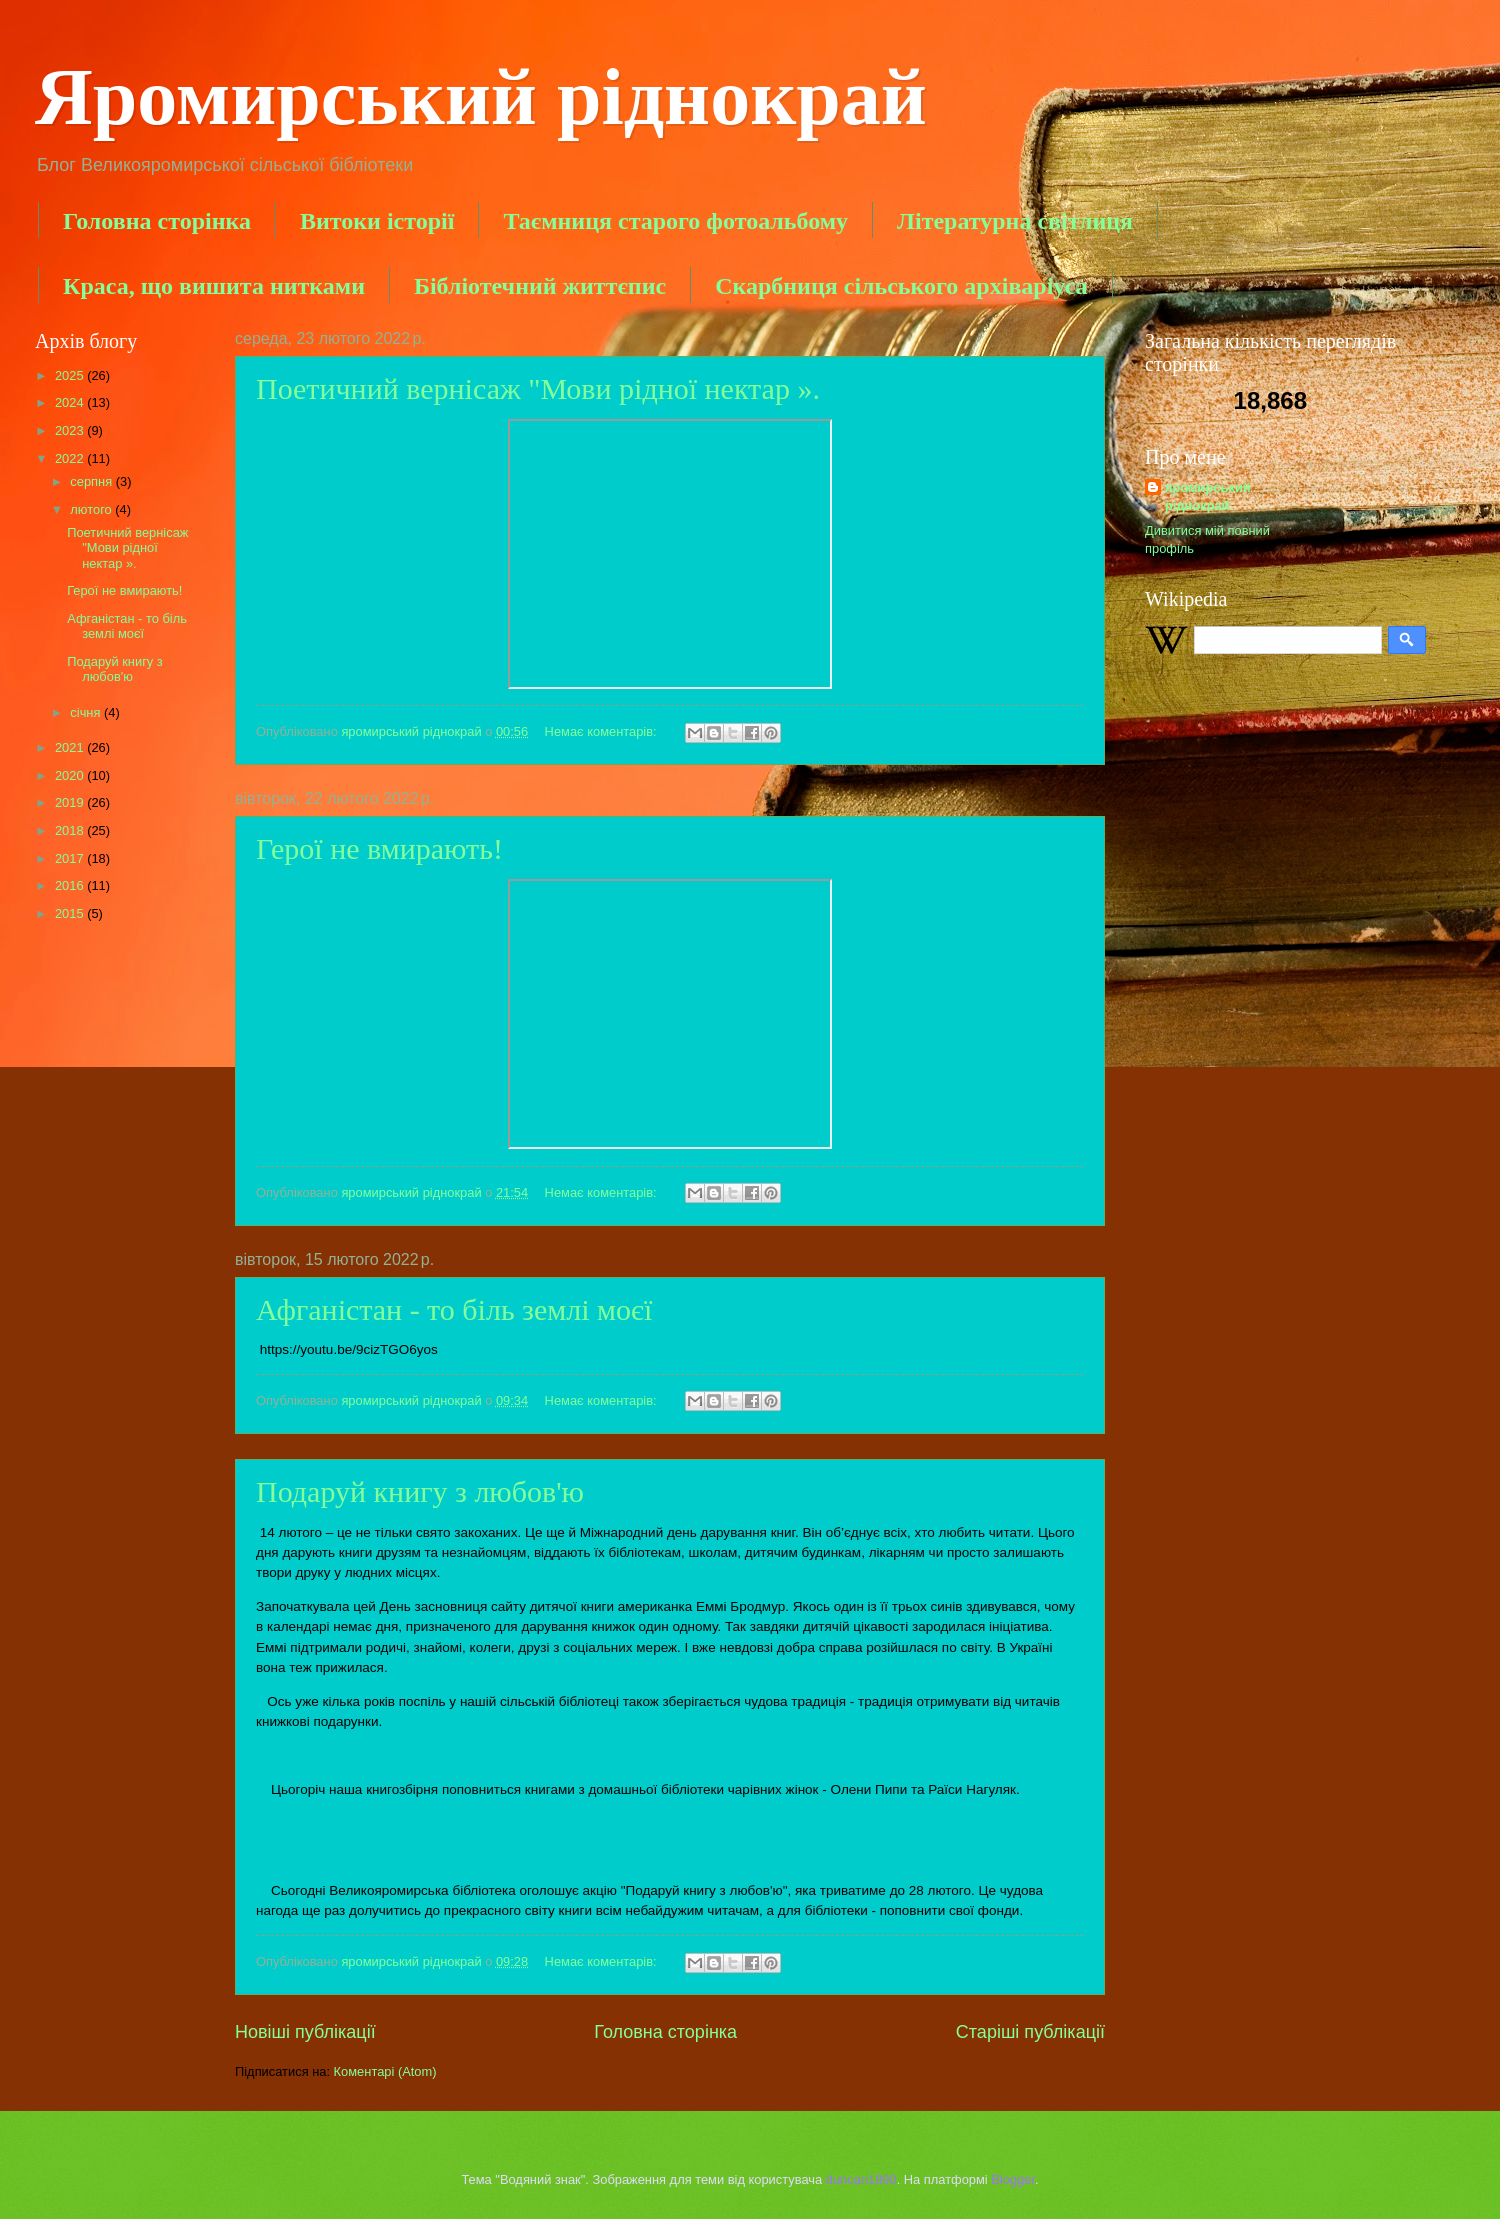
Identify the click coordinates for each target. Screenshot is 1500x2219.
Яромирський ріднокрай (481, 97)
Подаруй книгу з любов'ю (420, 1491)
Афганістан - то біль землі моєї (454, 1309)
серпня (92, 481)
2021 (71, 747)
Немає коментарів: (603, 731)
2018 (71, 830)
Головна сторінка (157, 221)
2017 (71, 858)
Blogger (1013, 2179)
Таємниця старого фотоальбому (675, 221)
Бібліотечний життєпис (540, 286)
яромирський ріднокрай (1208, 496)
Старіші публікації (1030, 2032)
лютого (92, 509)
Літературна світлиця (1015, 221)
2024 (71, 402)
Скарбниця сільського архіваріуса (901, 286)
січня (87, 712)
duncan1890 (861, 2179)
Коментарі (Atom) (385, 2071)
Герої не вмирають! (379, 848)
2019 (71, 802)
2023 (71, 430)
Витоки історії (377, 221)
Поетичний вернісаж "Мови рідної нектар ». (541, 388)
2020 (71, 775)
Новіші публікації (305, 2032)
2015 (71, 913)
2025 (71, 375)
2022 (71, 458)
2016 (71, 885)
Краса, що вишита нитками (214, 286)
